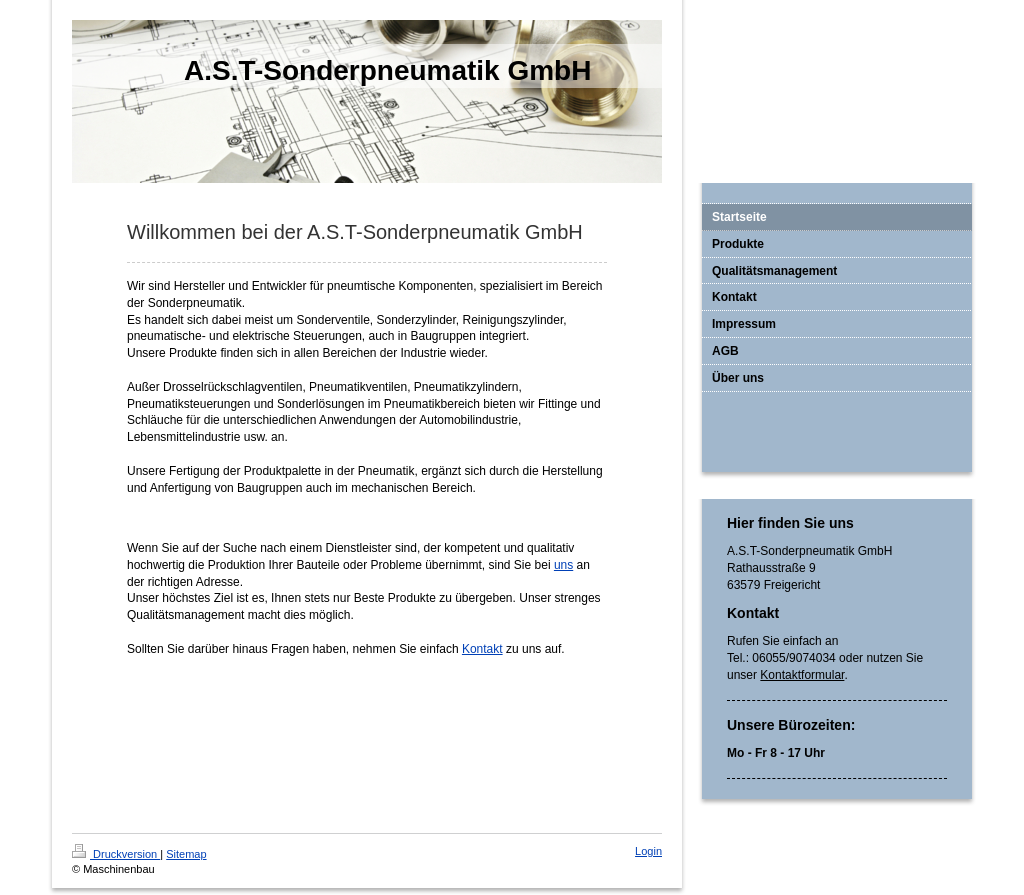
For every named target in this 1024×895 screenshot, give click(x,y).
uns (563, 565)
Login (648, 851)
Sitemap (186, 854)
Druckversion (116, 854)
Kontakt (482, 649)
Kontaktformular (802, 675)
